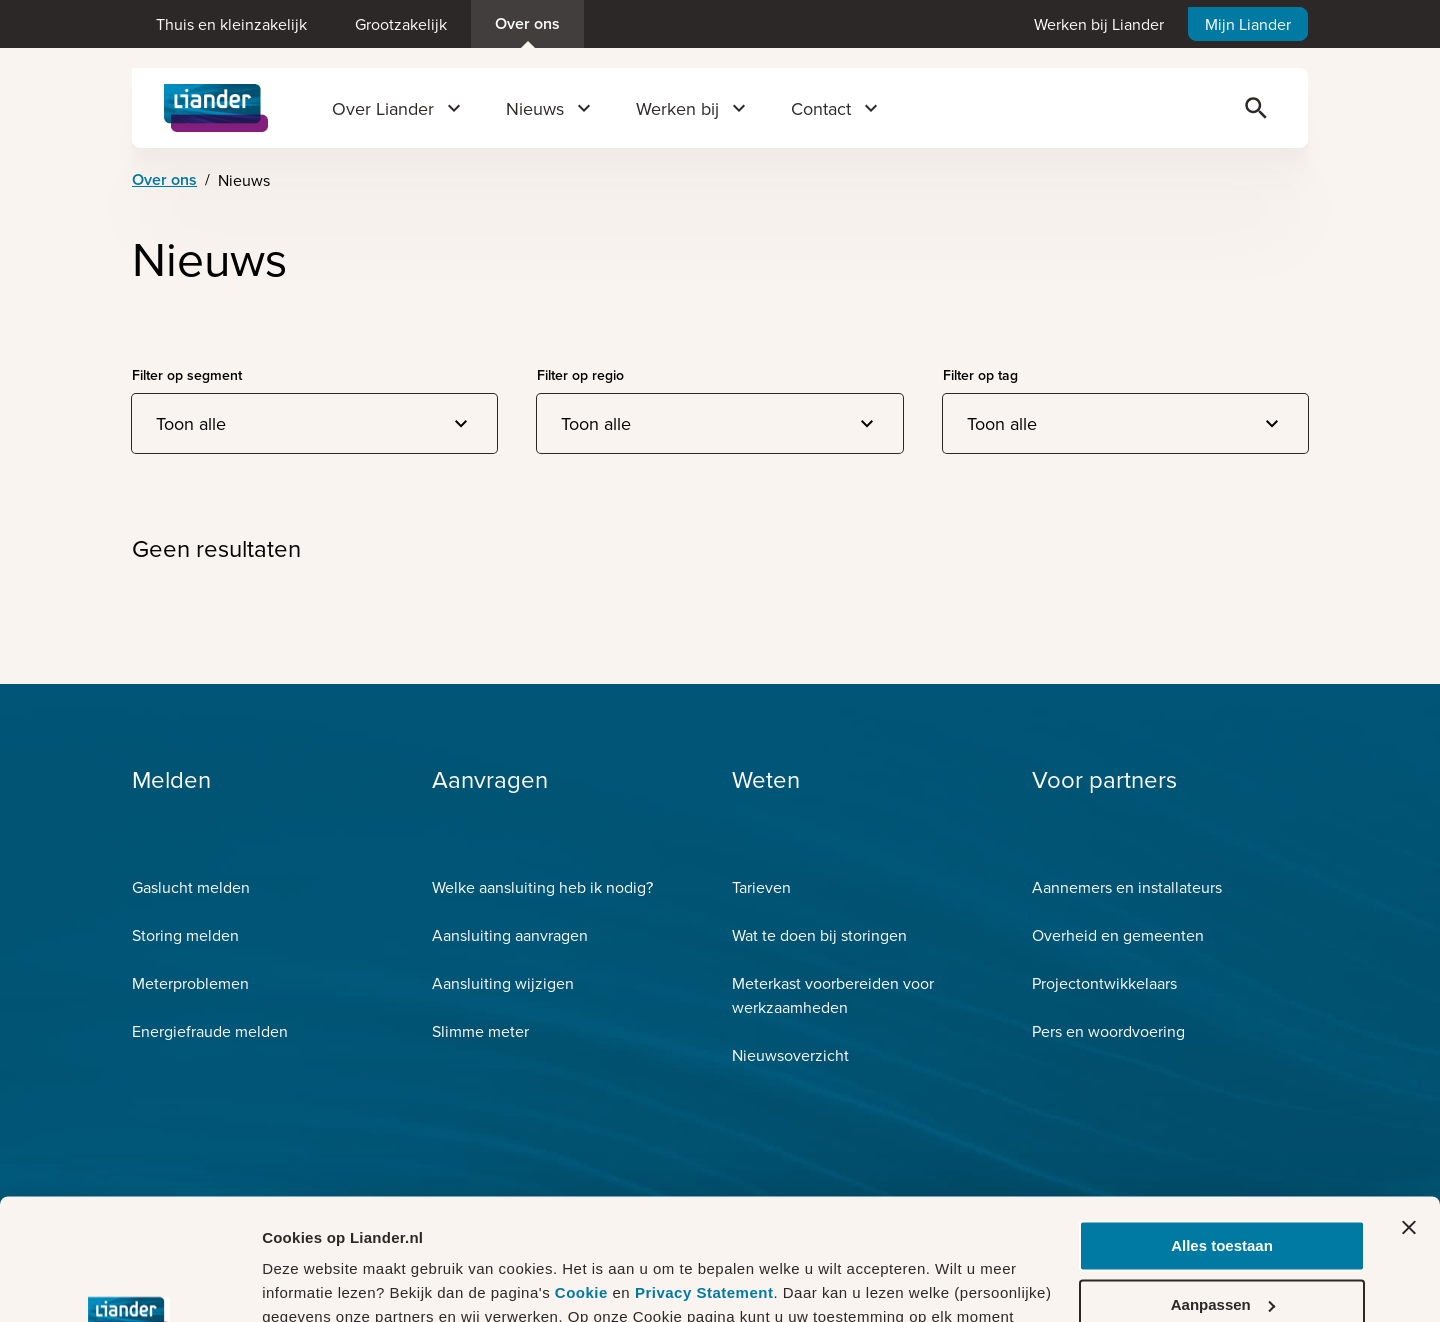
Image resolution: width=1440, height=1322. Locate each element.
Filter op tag (980, 375)
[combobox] (314, 423)
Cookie (584, 1179)
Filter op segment (187, 375)
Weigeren (1221, 1249)
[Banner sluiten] (1409, 1114)
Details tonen (309, 1282)
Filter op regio (580, 375)
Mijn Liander (1248, 24)
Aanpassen (1223, 1190)
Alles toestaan (1222, 1132)
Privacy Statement (704, 1179)
